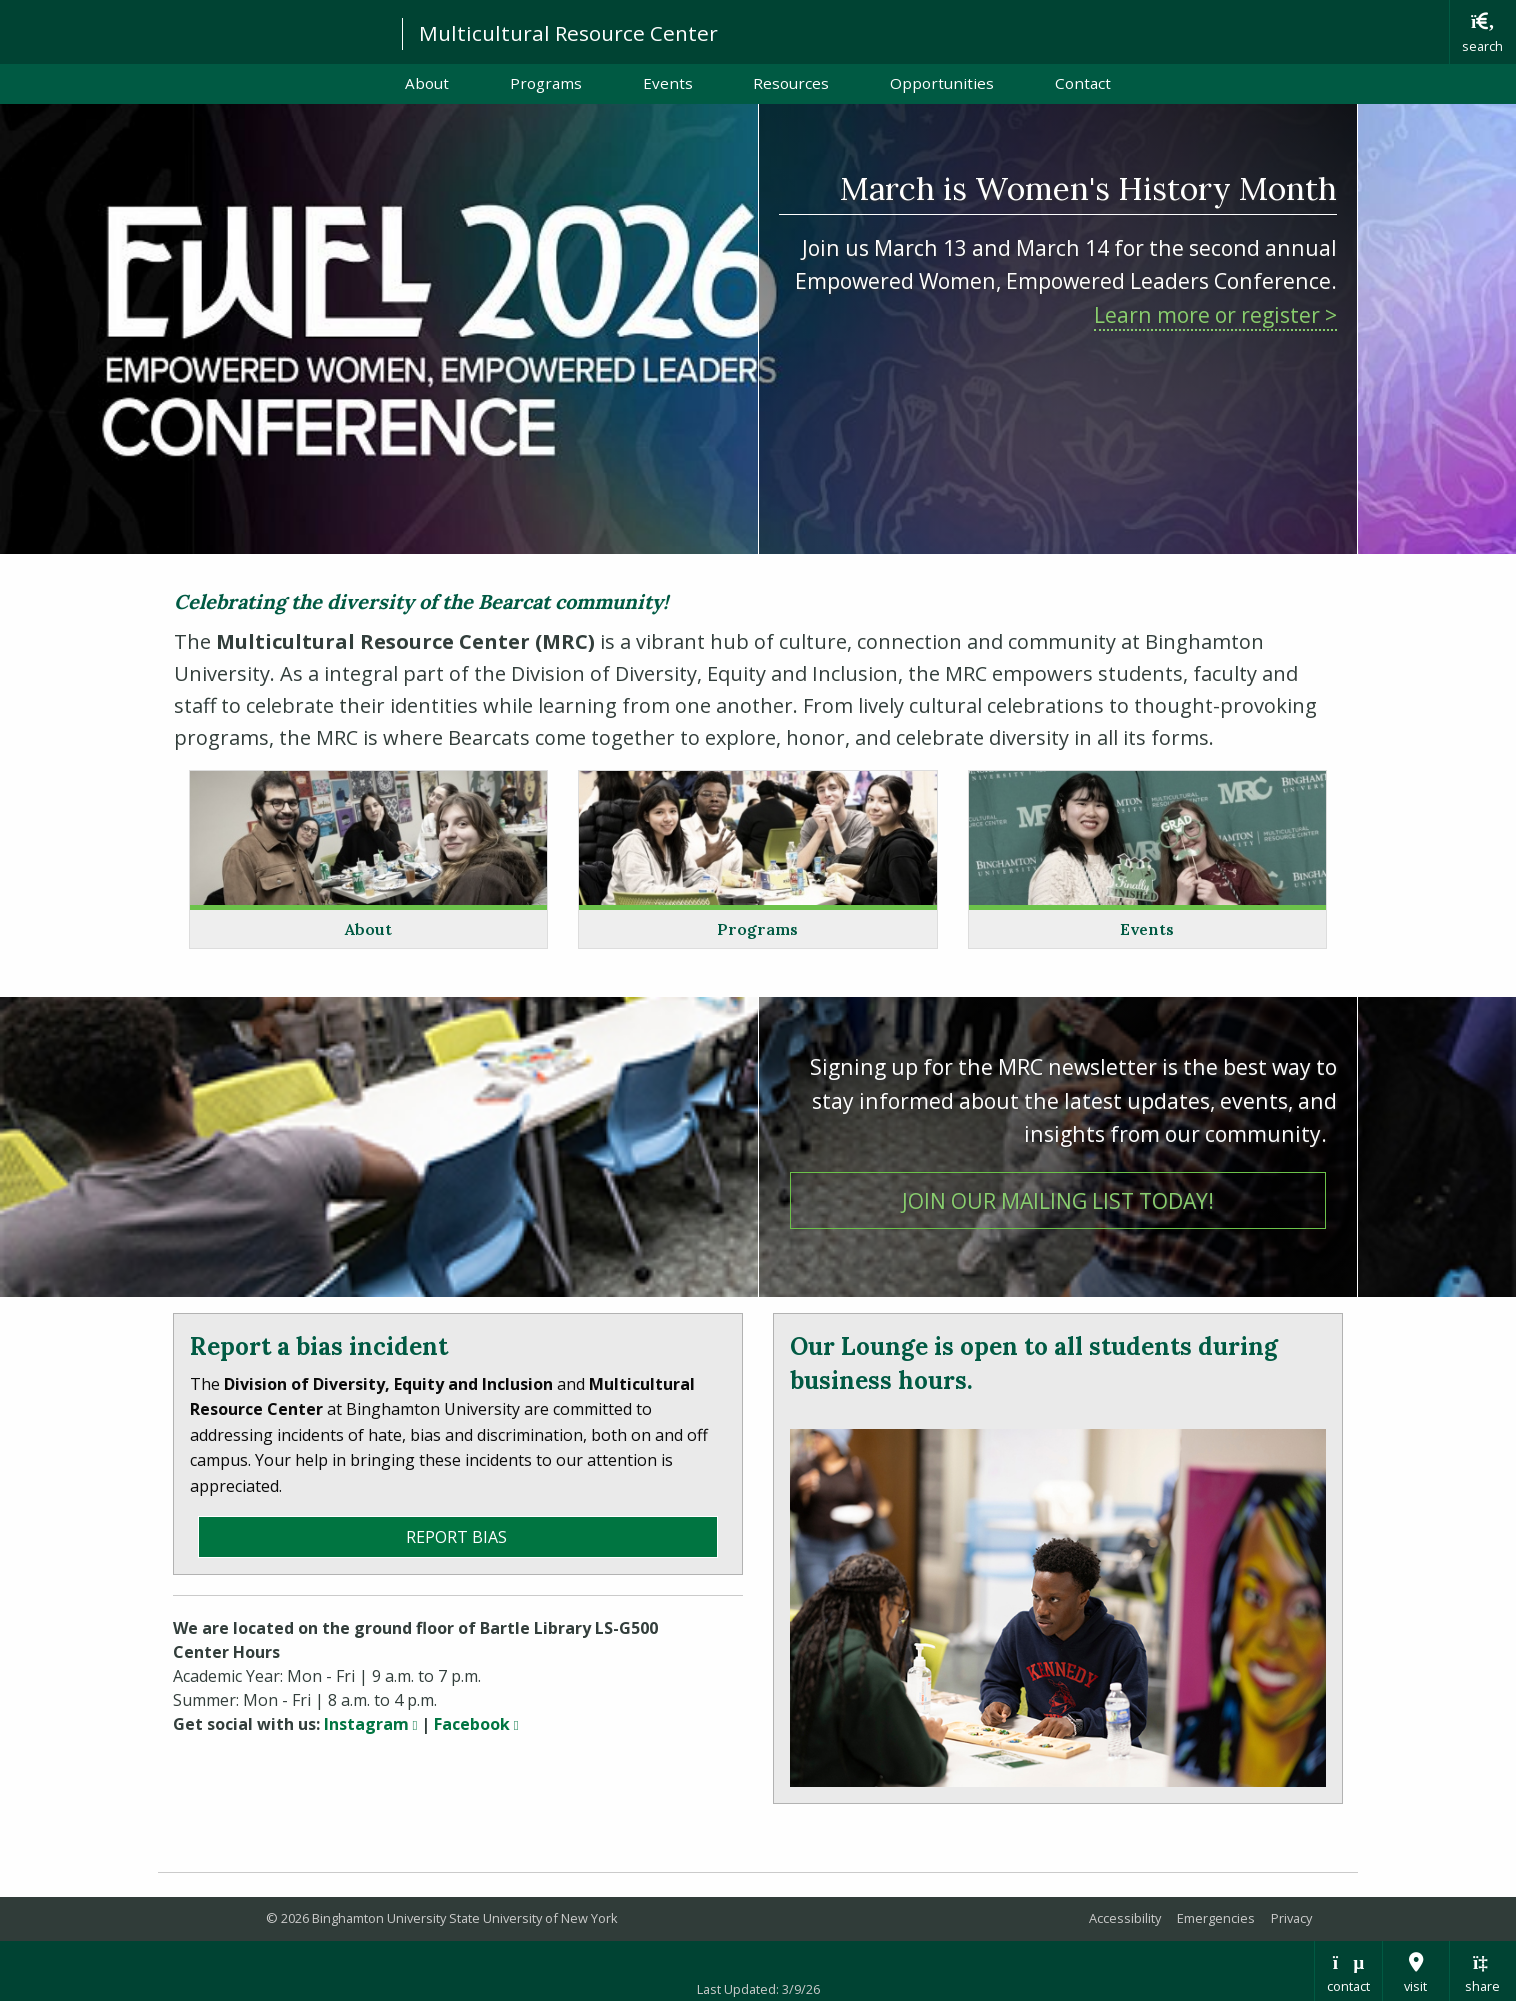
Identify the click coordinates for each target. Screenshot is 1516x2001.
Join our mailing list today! (1114, 1199)
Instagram (370, 1724)
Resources (791, 83)
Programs (546, 83)
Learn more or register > (1215, 314)
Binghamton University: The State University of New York (192, 30)
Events (668, 83)
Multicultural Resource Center (568, 33)
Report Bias (458, 1537)
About (427, 83)
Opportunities (942, 83)
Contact (1083, 83)
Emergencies (1216, 1918)
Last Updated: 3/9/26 (758, 1989)
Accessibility (1125, 1918)
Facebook (476, 1724)
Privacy (1291, 1918)
